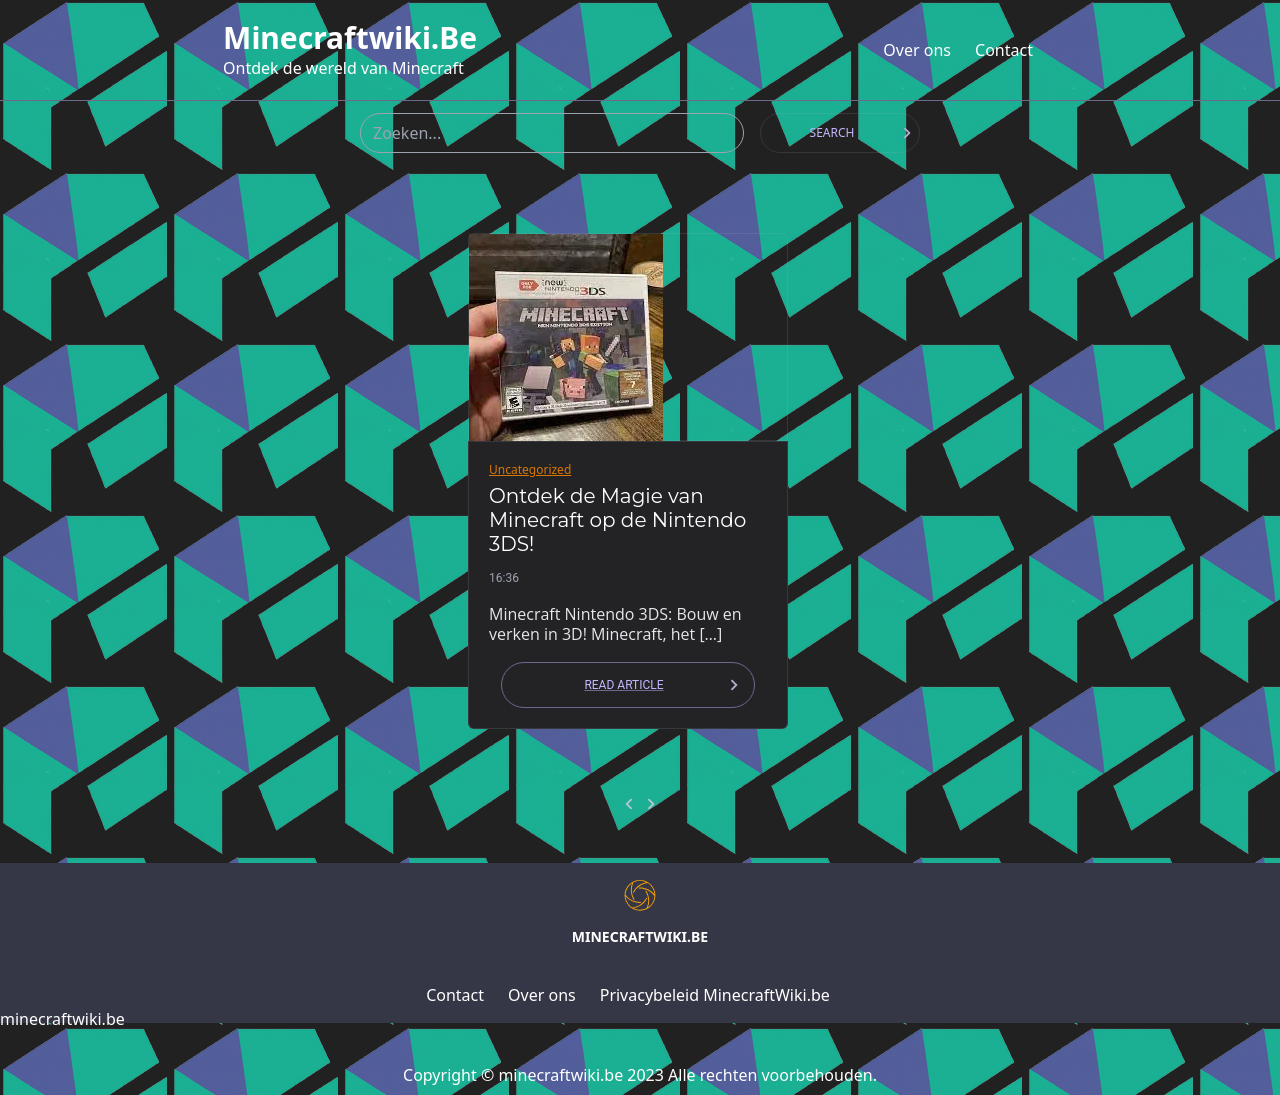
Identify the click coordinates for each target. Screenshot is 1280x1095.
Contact (1004, 50)
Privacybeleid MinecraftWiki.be (715, 995)
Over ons (917, 50)
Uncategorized (530, 469)
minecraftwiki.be (350, 38)
